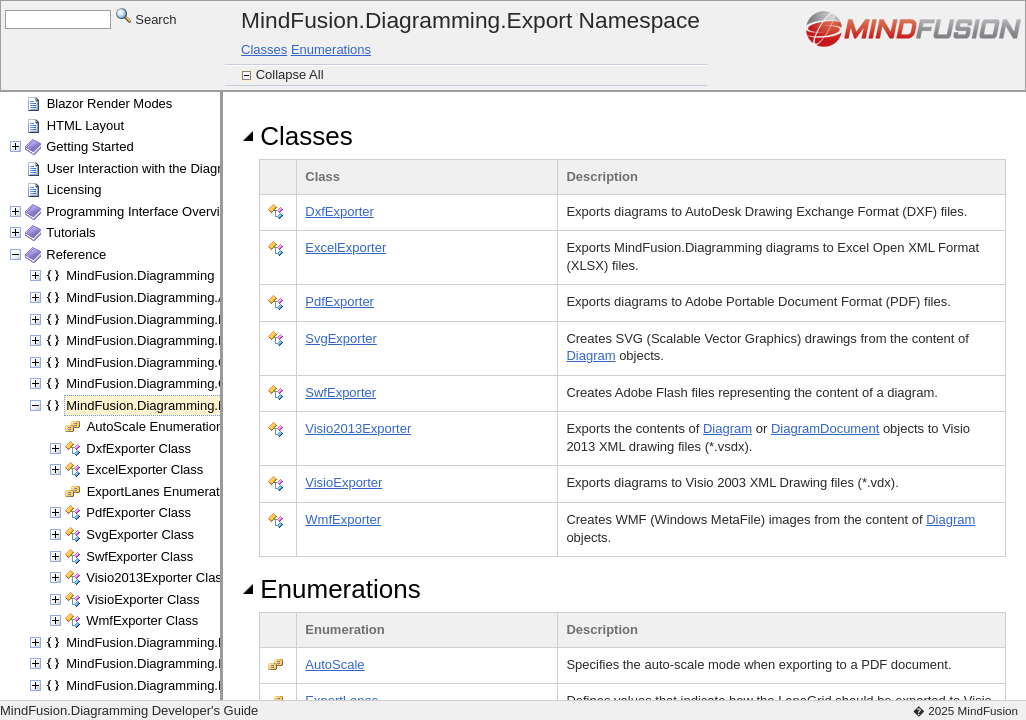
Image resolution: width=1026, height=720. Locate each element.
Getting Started (89, 146)
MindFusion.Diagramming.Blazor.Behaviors (190, 340)
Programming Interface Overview (141, 211)
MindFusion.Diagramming (140, 275)
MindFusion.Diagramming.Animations (174, 297)
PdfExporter (339, 301)
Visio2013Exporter (358, 428)
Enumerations (331, 49)
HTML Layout (86, 125)
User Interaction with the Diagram (143, 168)
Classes (264, 49)
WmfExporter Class (142, 620)
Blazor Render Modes (110, 103)
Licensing (74, 189)
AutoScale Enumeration (155, 426)
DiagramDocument (825, 428)
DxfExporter (339, 211)
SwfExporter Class (139, 556)
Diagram (590, 355)
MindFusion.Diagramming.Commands (175, 362)
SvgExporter (341, 338)
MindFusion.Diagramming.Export (160, 405)
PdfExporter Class (138, 512)
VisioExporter (343, 482)
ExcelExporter (345, 247)
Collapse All (292, 74)
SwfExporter (340, 392)
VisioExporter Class (142, 599)
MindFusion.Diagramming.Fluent (160, 642)
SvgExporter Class (140, 534)
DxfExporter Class (138, 448)
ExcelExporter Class (144, 469)
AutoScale (334, 664)
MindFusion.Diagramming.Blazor (160, 319)
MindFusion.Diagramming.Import (160, 663)
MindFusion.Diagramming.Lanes (159, 685)
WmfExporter (343, 519)
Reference (76, 254)
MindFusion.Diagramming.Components (178, 383)
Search (146, 18)
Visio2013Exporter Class (157, 577)
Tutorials (70, 232)
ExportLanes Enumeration (162, 491)
